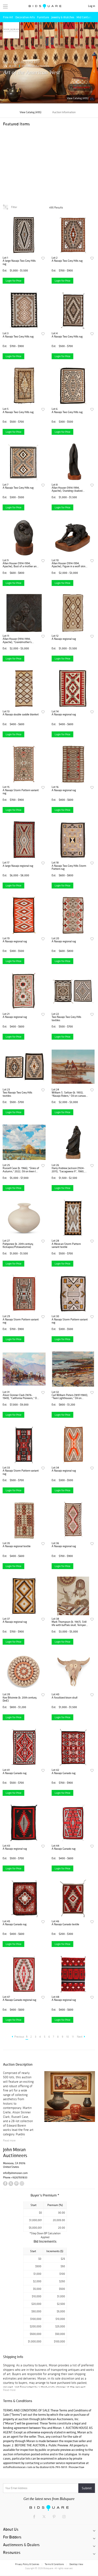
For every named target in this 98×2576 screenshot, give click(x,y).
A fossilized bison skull (64, 1697)
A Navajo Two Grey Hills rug (67, 260)
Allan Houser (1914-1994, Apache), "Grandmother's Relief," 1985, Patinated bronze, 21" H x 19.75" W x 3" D (21, 640)
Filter (14, 207)
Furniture (43, 17)
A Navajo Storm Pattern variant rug (21, 792)
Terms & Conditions (54, 2564)
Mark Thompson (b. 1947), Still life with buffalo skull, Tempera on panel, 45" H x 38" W (69, 1623)
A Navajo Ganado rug (15, 1773)
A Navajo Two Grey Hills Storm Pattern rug (69, 867)
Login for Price (13, 280)
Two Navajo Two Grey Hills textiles (66, 1018)
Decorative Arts (25, 17)
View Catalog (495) (77, 98)
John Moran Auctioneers (35, 66)
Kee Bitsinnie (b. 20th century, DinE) (20, 1699)
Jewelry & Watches (62, 17)
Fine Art (8, 17)
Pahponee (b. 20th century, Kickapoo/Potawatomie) (18, 1245)
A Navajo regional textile (17, 1546)
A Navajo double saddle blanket (21, 714)
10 (67, 2036)
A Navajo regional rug (64, 638)
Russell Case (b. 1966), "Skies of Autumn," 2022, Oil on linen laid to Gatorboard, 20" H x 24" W (21, 1170)
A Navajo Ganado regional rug (19, 1999)
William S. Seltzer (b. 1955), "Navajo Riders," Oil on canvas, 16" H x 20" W (69, 1094)
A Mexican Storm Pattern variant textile (66, 1245)
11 (73, 2036)
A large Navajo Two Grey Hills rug (19, 262)
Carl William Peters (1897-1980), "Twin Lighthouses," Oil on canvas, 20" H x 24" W (70, 1397)
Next (81, 2036)
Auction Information (64, 112)
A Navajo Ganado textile (65, 1924)
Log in (91, 6)
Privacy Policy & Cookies (27, 2564)
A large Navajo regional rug (18, 865)
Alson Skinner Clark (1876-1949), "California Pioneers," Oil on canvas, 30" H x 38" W (20, 1397)
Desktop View (76, 2564)
